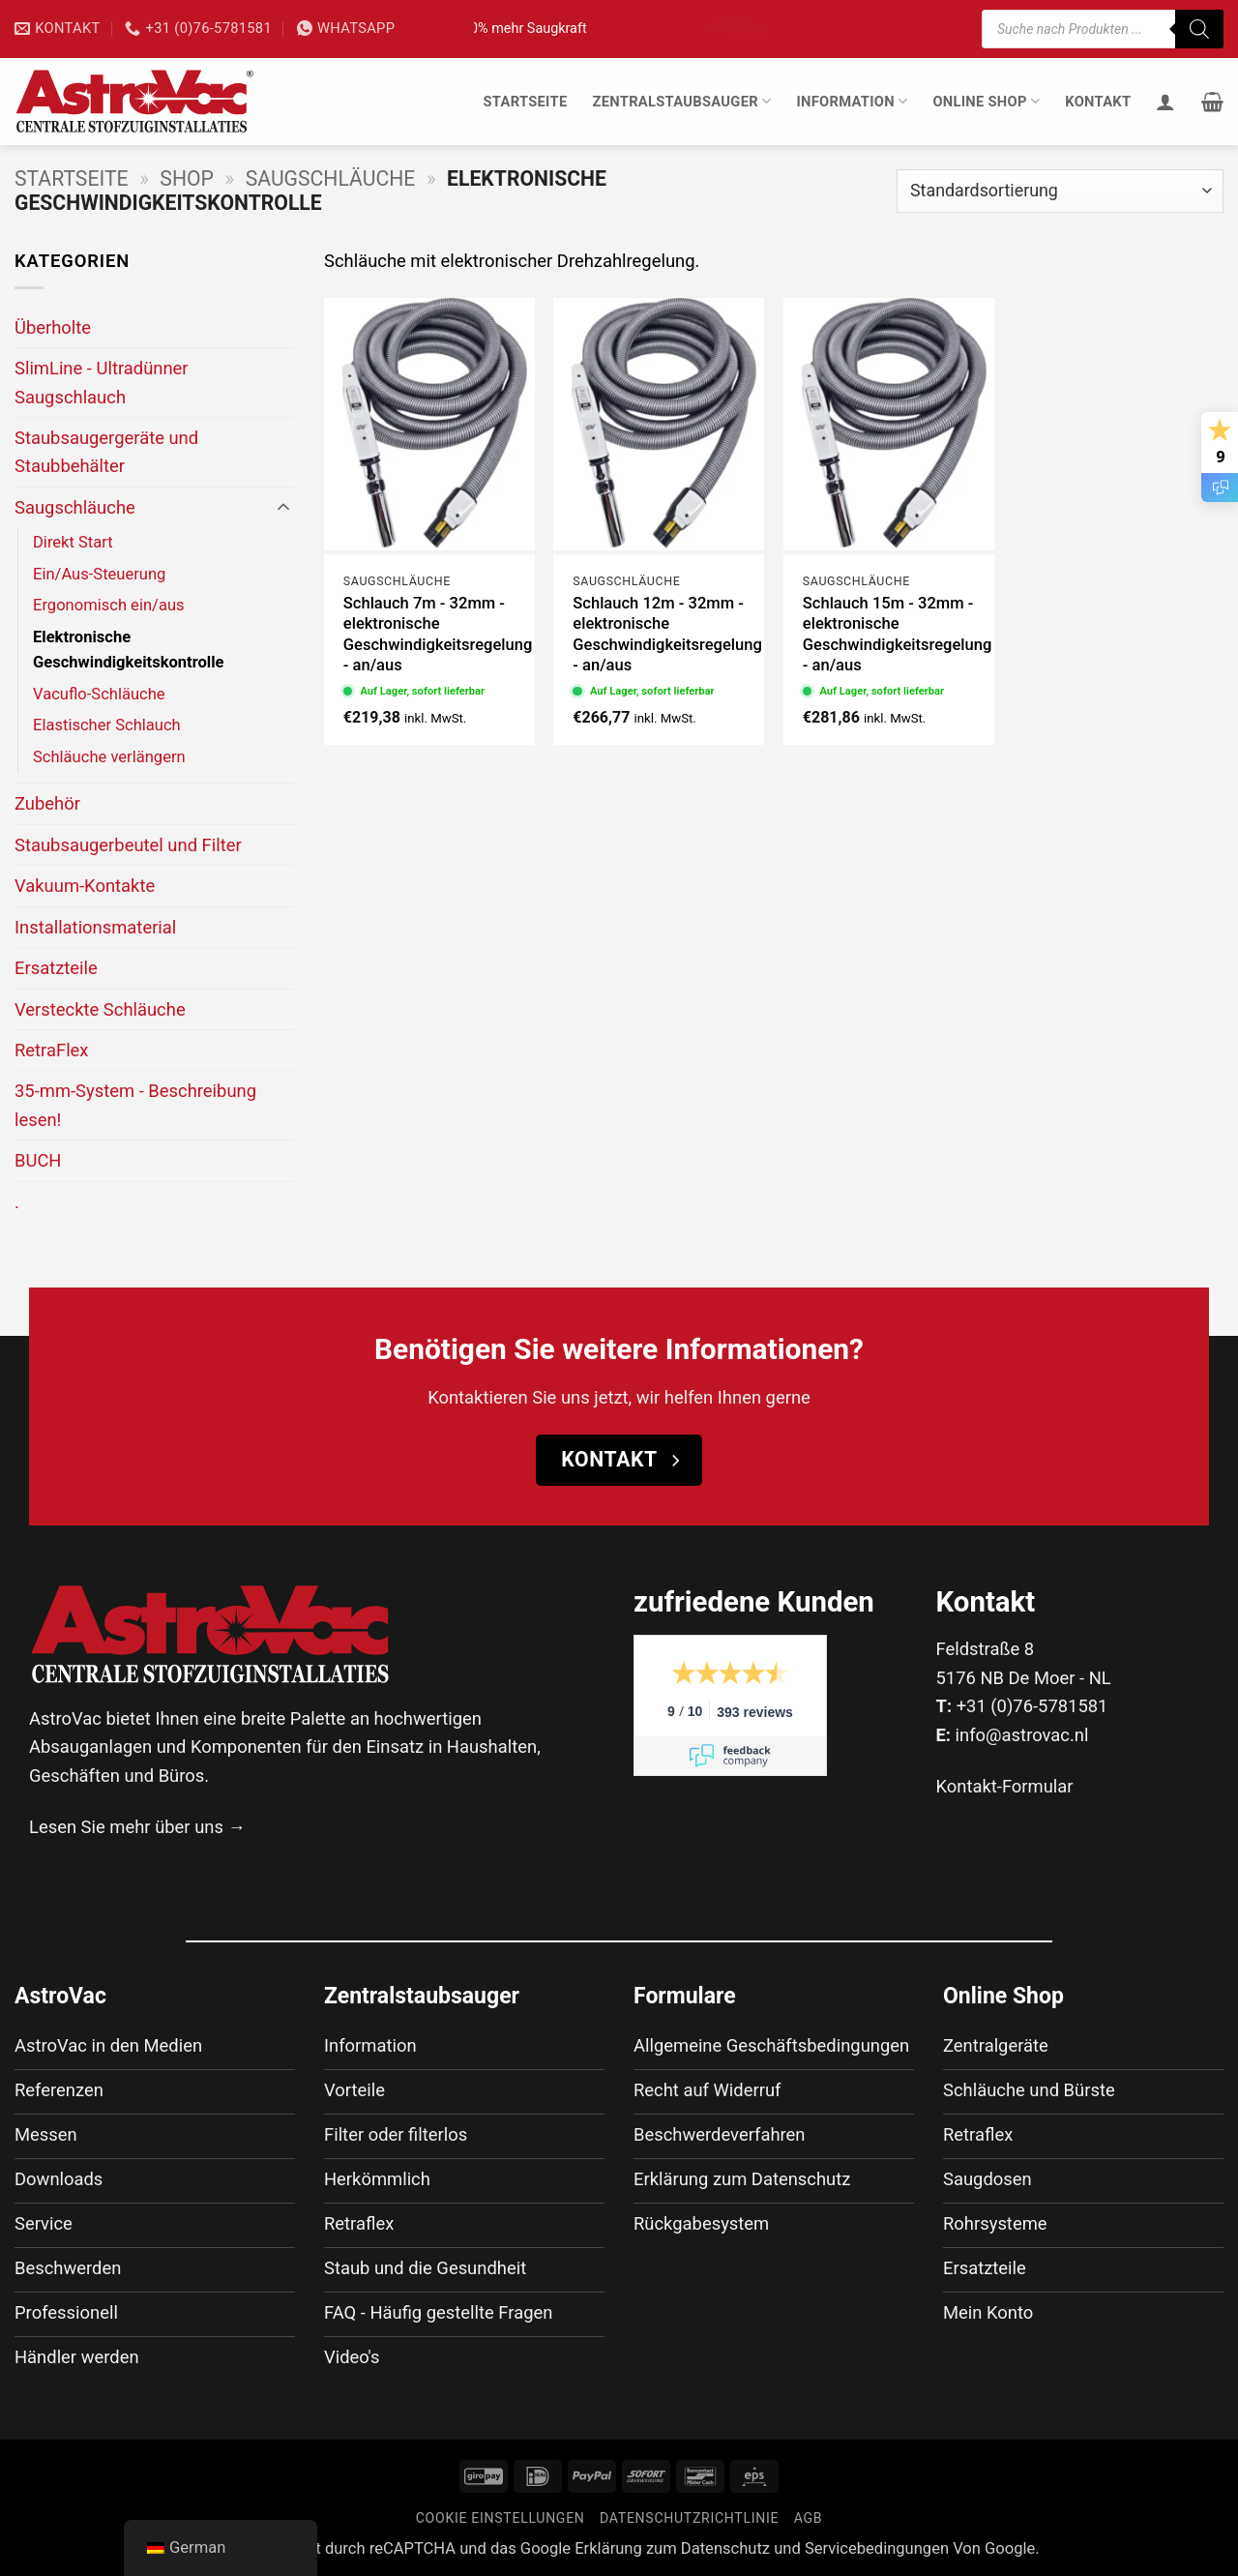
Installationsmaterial (95, 927)
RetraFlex (52, 1050)
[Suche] (1199, 29)
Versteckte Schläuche (100, 1009)
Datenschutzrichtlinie (689, 2518)
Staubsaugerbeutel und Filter (128, 845)
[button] (1212, 101)
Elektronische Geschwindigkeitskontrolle (128, 650)
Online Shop (986, 101)
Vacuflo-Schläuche (99, 694)
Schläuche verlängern (109, 757)
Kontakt (1098, 101)
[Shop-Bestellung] (1060, 191)
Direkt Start (73, 542)
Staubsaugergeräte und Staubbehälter (106, 452)
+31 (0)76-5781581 (1032, 1706)
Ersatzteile (56, 968)
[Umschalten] (283, 507)
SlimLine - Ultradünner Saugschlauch (102, 382)
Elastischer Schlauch (107, 725)
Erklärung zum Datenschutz (672, 2548)
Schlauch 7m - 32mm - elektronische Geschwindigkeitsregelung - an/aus (438, 634)
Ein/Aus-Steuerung (99, 574)
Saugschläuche (331, 178)
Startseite (525, 101)
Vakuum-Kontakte (85, 885)
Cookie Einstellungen (500, 2518)
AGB (808, 2518)
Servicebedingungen (877, 2548)
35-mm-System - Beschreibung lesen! (135, 1105)
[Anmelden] (1165, 101)
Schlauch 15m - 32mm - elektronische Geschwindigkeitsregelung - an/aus (897, 634)
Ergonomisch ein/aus (109, 605)
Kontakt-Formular (1005, 1786)
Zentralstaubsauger (681, 101)
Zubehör (47, 803)
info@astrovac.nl (1022, 1735)
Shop (187, 178)
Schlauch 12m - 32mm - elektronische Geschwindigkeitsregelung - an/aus (667, 634)
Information (851, 101)
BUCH (38, 1160)
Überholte (53, 327)
